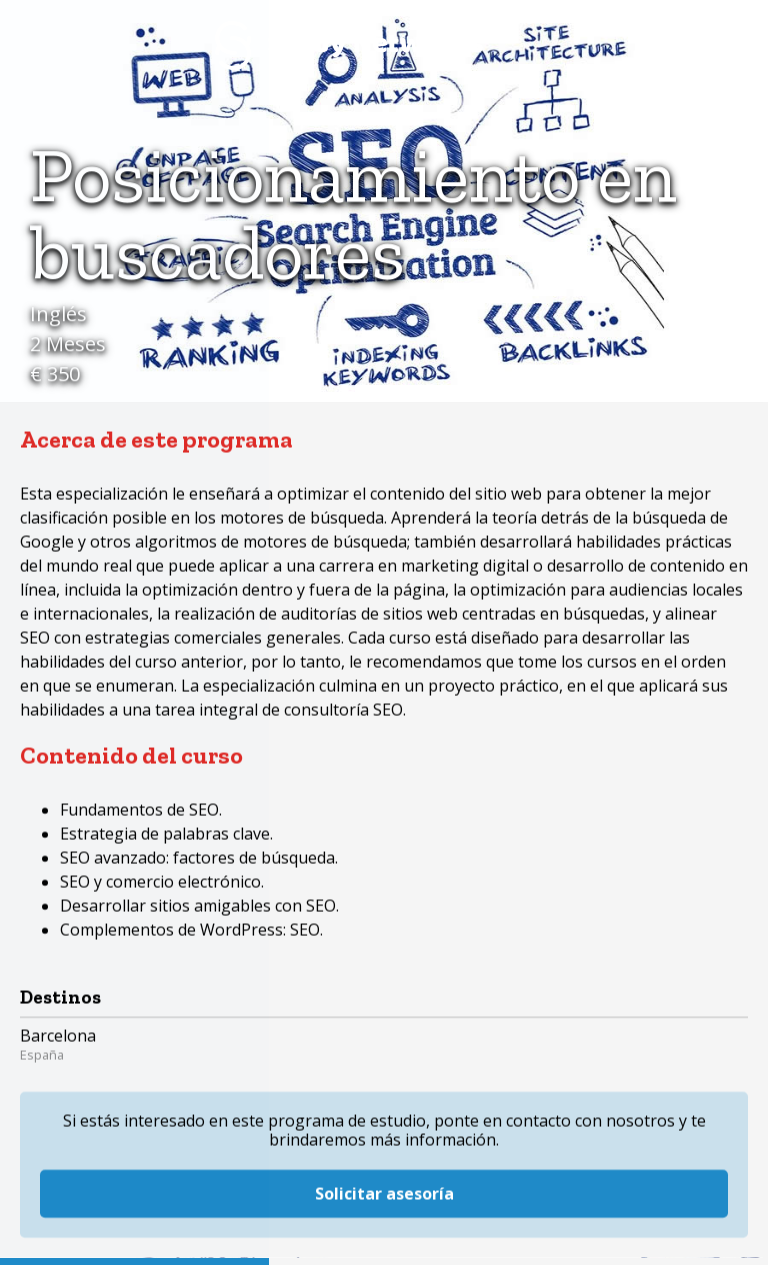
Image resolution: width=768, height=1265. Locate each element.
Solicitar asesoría (384, 1116)
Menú (723, 45)
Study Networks (349, 45)
